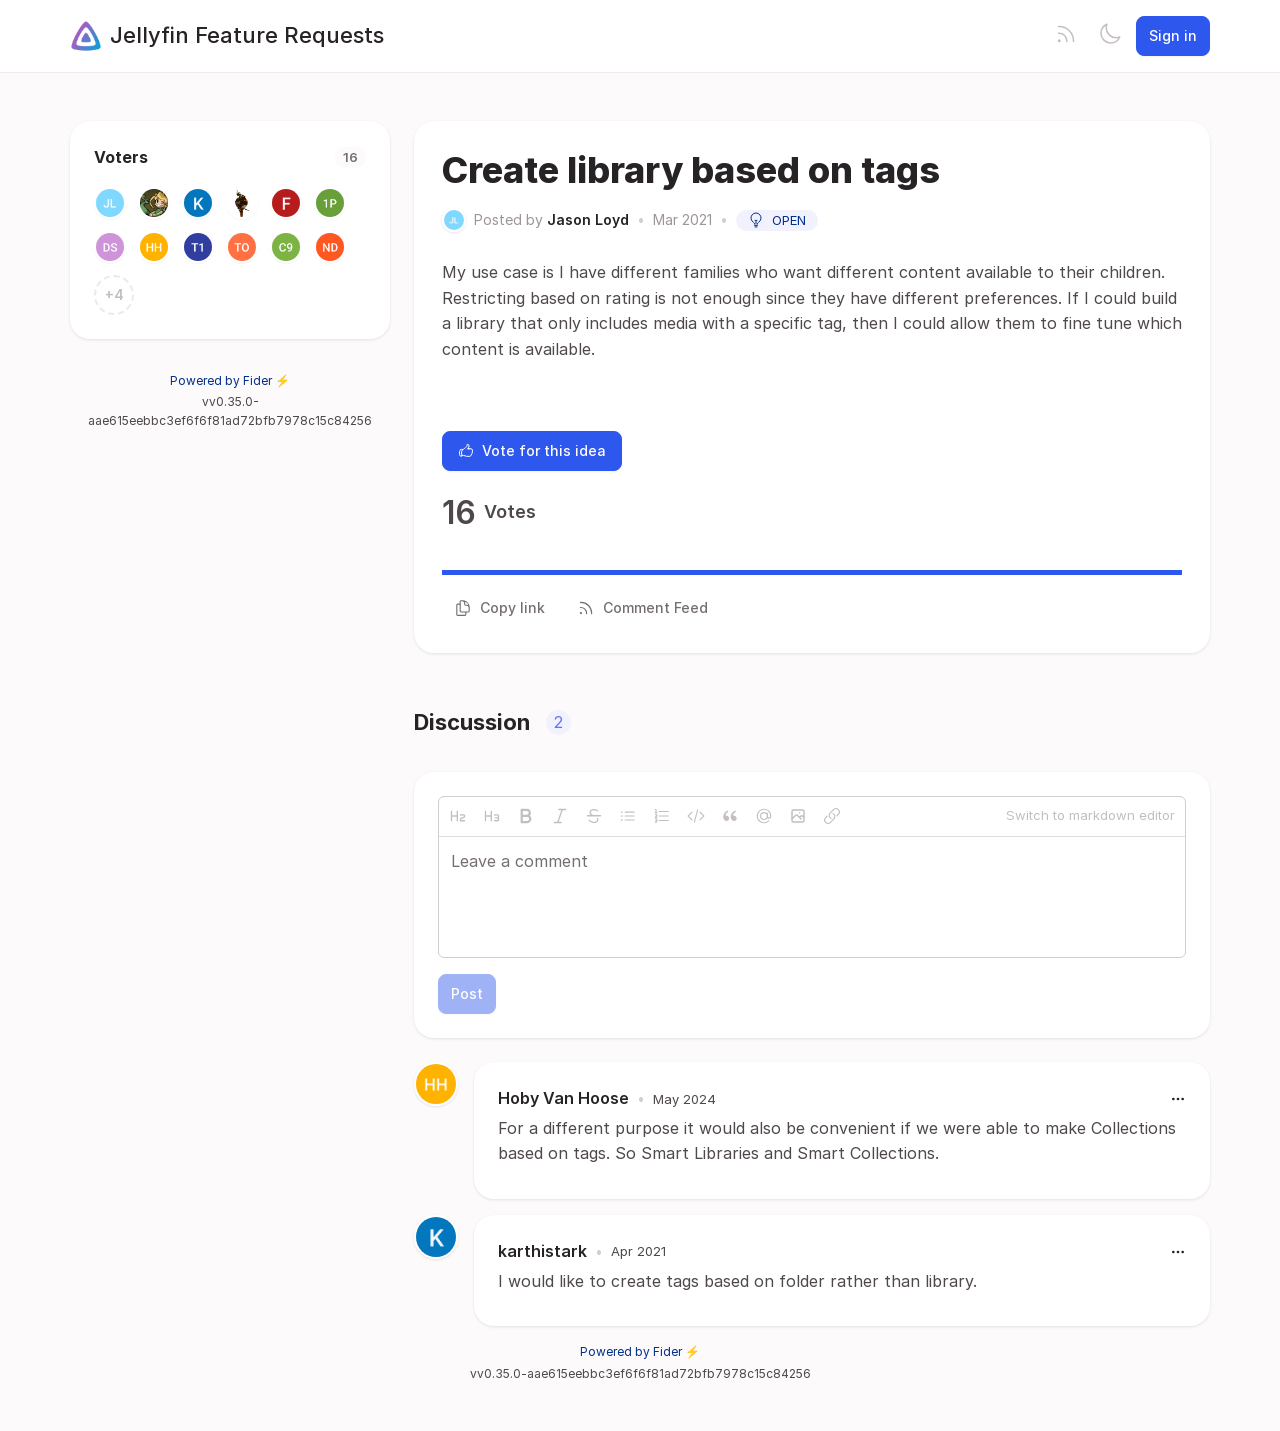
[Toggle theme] (1110, 36)
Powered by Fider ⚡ (230, 380)
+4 (114, 294)
